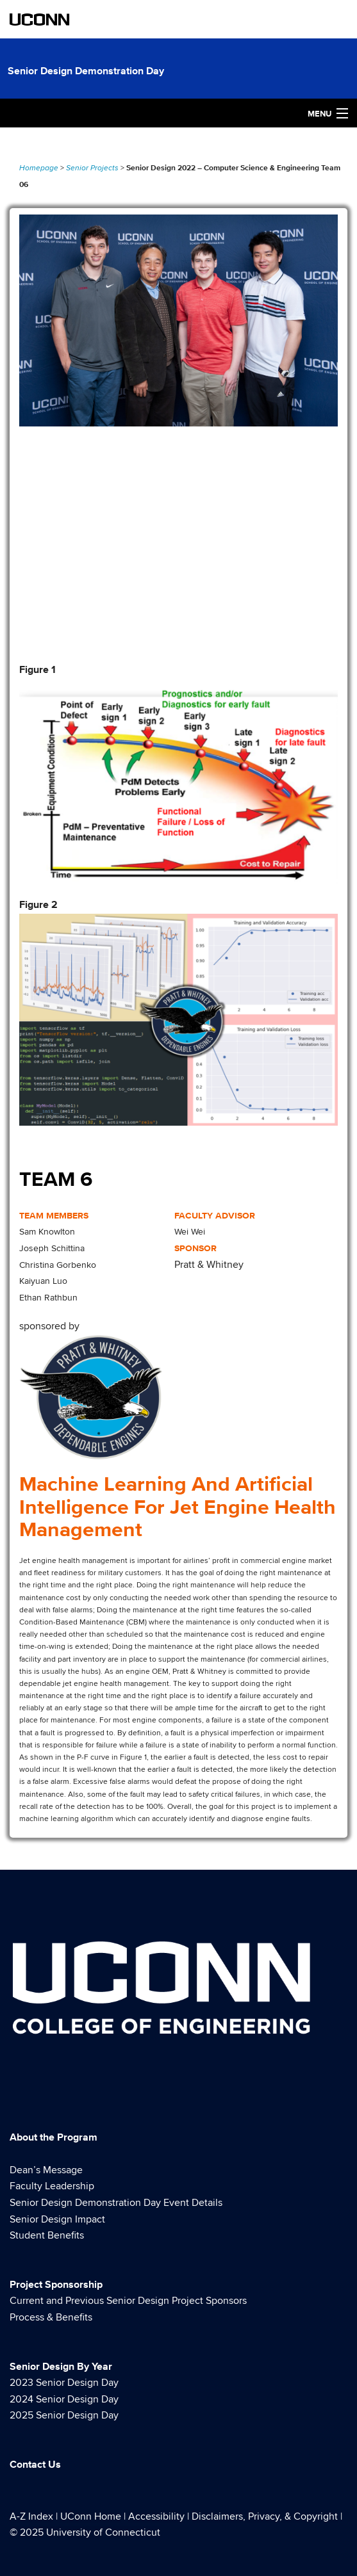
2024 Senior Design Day (64, 2399)
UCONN (40, 19)
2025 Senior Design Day (64, 2415)
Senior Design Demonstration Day (86, 70)
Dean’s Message (46, 2170)
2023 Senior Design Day (64, 2382)
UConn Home (90, 2516)
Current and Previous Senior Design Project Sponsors (128, 2300)
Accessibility (156, 2516)
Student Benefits (47, 2235)
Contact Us (35, 2464)
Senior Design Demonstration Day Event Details (116, 2202)
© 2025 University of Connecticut (85, 2532)
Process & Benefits (51, 2317)
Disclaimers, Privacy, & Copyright (265, 2516)
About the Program (53, 2137)
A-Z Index (31, 2516)
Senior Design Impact (57, 2219)
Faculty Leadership (52, 2186)
